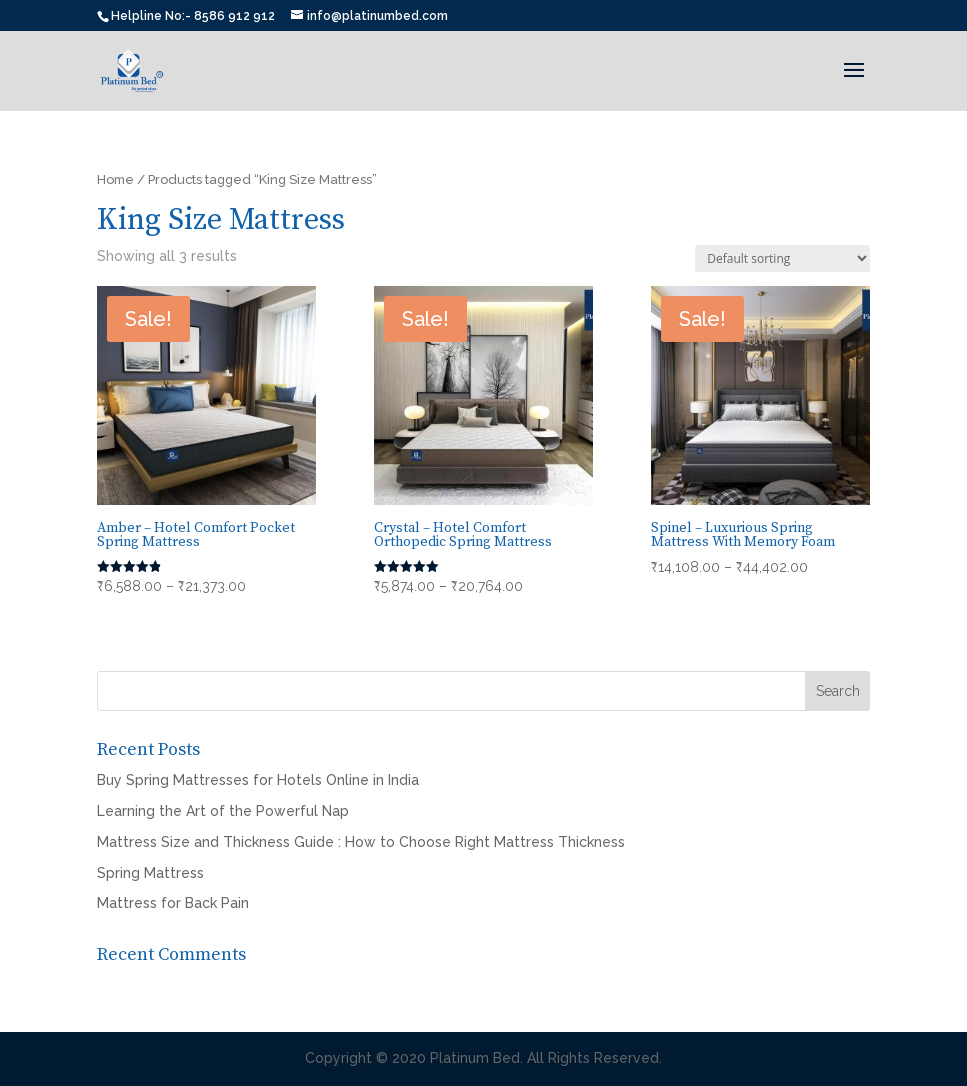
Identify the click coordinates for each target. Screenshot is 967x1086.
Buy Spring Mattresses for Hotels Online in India (258, 780)
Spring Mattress (150, 873)
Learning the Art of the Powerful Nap (223, 811)
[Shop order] (782, 258)
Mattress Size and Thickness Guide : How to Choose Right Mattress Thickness (361, 842)
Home (115, 179)
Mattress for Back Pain (173, 903)
